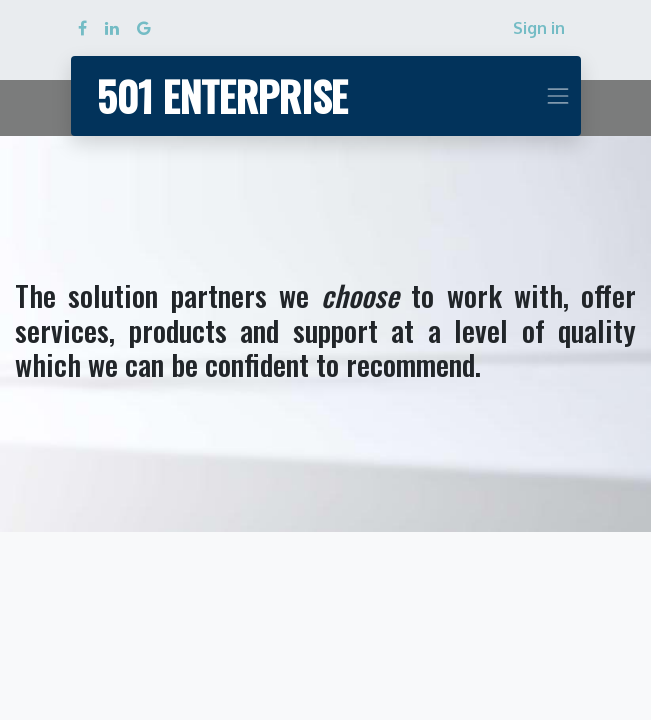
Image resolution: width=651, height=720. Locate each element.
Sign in (539, 28)
